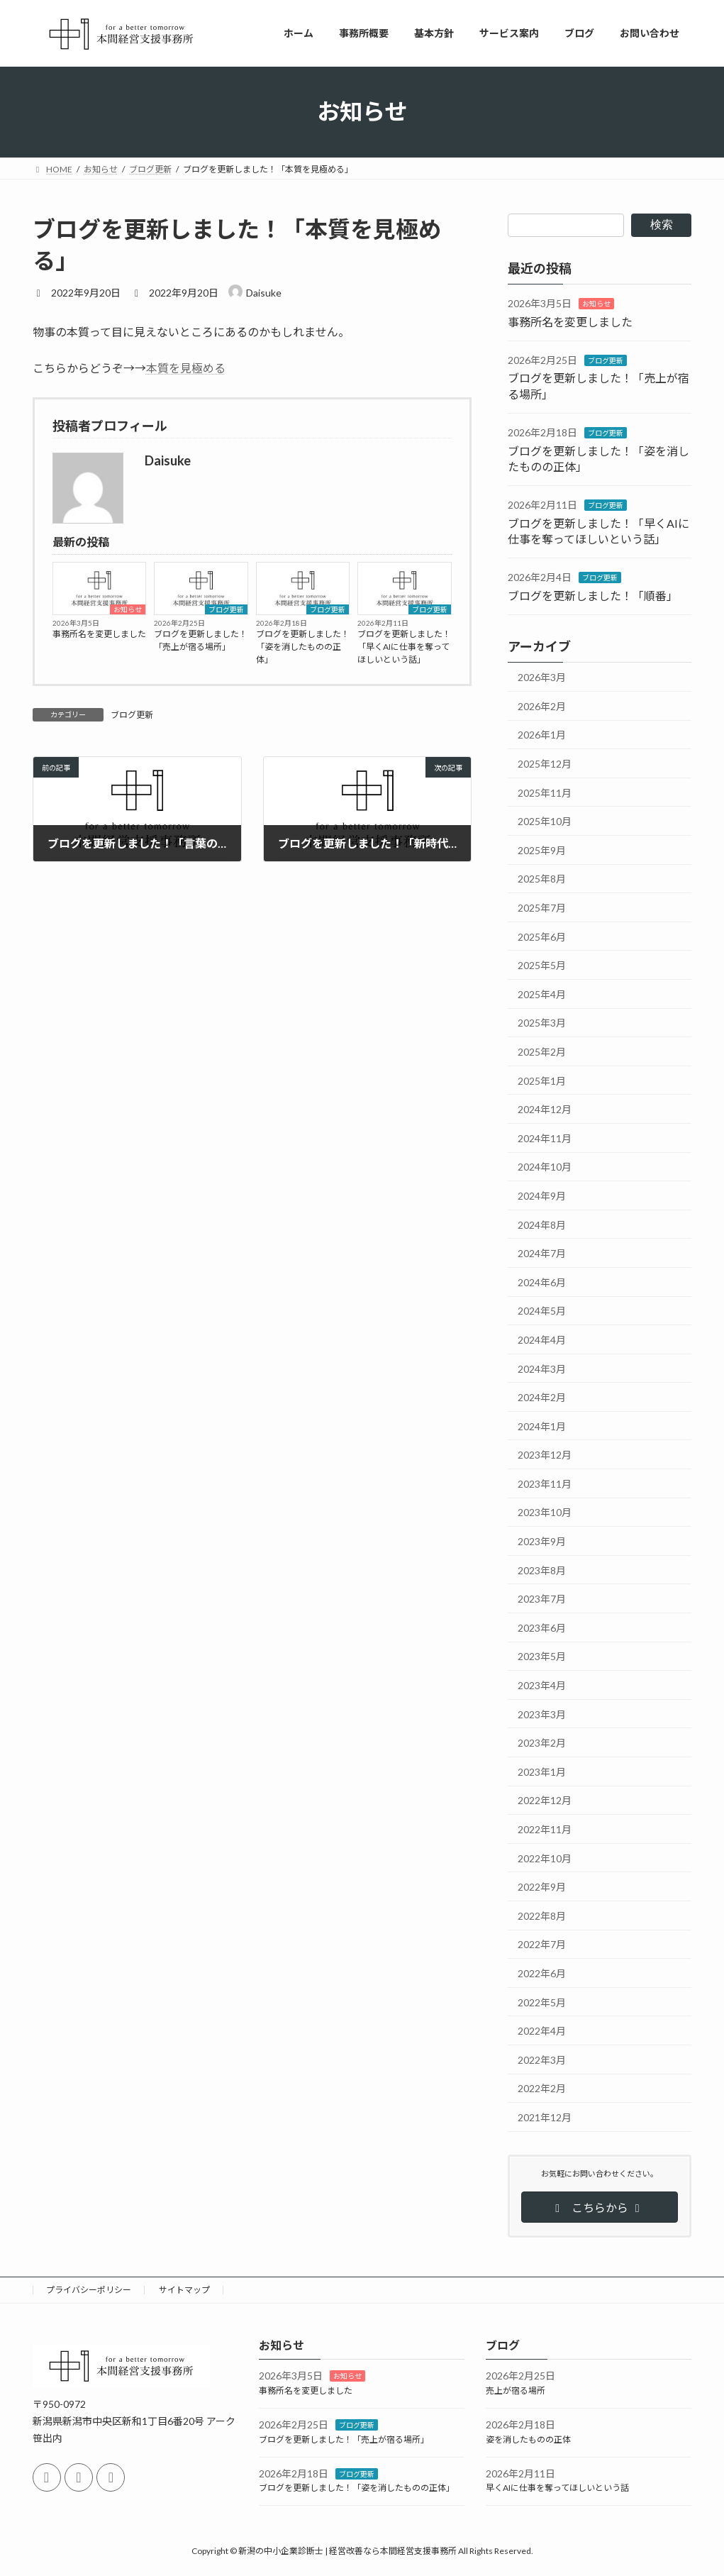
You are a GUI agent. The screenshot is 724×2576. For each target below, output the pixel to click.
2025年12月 (545, 764)
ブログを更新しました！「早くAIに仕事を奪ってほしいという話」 (404, 647)
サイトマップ (184, 2289)
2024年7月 (542, 1253)
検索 (661, 225)
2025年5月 (542, 965)
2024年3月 (542, 1368)
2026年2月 (542, 706)
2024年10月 (545, 1167)
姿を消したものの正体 (528, 2439)
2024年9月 (542, 1196)
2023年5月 (542, 1656)
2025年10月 (545, 821)
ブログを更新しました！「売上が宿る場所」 (200, 640)
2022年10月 (545, 1858)
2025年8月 (542, 879)
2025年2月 (542, 1052)
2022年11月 (545, 1829)
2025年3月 (542, 1023)
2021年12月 (545, 2117)
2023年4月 (542, 1685)
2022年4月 (542, 2031)
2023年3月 (542, 1714)
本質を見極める (185, 368)
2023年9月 (542, 1541)
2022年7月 (542, 1944)
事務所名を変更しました (99, 634)
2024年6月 (542, 1282)
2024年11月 (545, 1138)
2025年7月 (542, 908)
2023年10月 (545, 1512)
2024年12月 (545, 1109)
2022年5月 (542, 2002)
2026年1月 (542, 735)
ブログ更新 (226, 609)
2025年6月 (542, 936)
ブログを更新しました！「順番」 (593, 595)
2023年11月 (545, 1483)
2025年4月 (542, 994)
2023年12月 (545, 1455)
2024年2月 (542, 1397)
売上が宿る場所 (515, 2390)
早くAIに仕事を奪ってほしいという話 (557, 2488)
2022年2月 (542, 2088)
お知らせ (127, 609)
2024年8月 (542, 1224)
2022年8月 (542, 1915)
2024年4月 (542, 1340)
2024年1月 (542, 1426)
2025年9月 (542, 850)
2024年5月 (542, 1311)
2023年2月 (542, 1743)
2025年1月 (542, 1080)
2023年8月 (542, 1570)
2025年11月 (545, 792)
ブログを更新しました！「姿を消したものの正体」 (303, 647)
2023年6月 (542, 1627)
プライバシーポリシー (88, 2289)
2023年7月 (542, 1599)
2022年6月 (542, 1973)
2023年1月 (542, 1771)
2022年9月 (542, 1887)
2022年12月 (545, 1800)
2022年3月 (542, 2059)
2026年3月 (542, 677)
